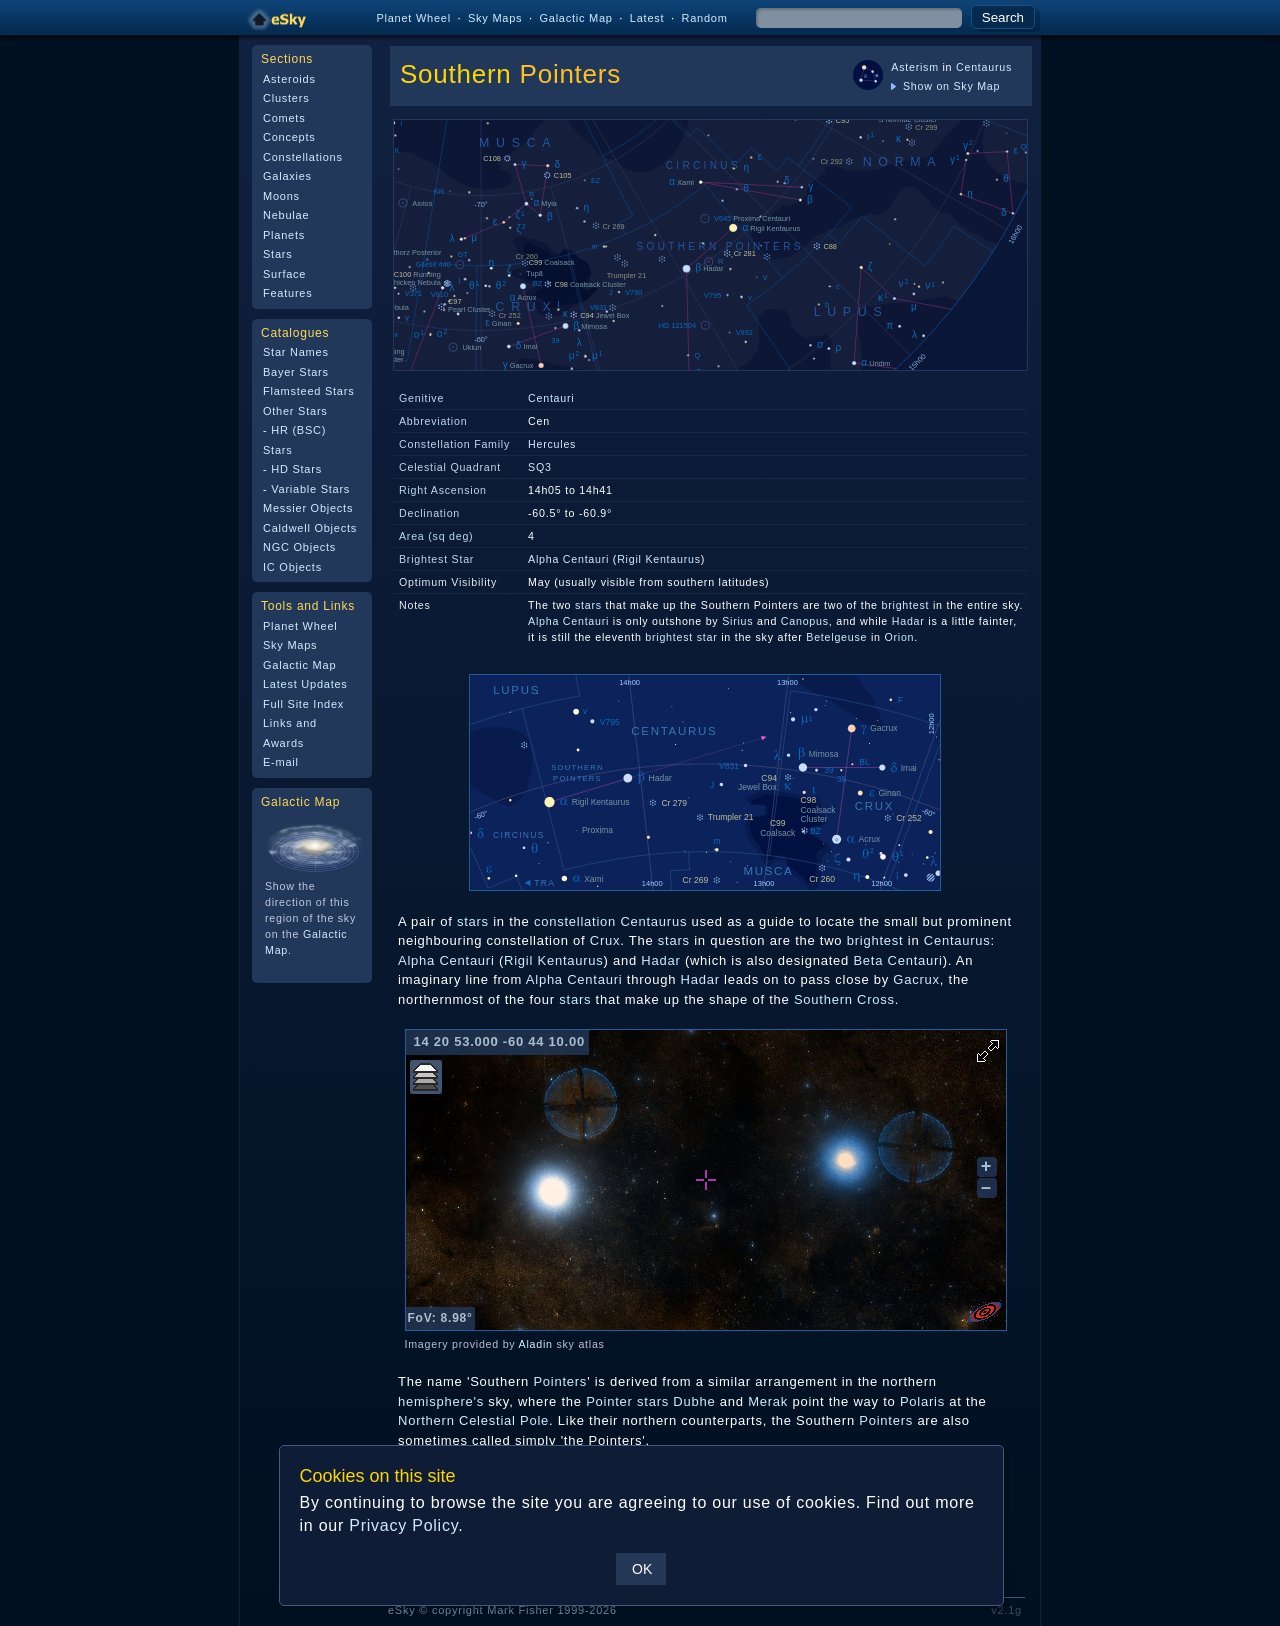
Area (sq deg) (436, 536)
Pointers (570, 74)
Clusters (286, 98)
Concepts (289, 137)
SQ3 (540, 467)
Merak (768, 1401)
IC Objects (292, 567)
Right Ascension (443, 490)
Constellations (303, 157)
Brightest (423, 559)
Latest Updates (305, 684)
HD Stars (296, 469)
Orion (899, 637)
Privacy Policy (403, 1525)
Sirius (737, 621)
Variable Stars (310, 489)
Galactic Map (575, 18)
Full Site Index (303, 704)
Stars (277, 254)
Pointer (609, 1401)
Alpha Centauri (568, 559)
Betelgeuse (836, 637)
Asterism (915, 67)
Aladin (536, 1344)
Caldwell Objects (310, 528)
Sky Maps (495, 18)
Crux (605, 940)
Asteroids (289, 79)
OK (642, 1569)
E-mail (281, 762)
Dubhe (694, 1401)
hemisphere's (441, 1401)
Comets (284, 118)
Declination (429, 513)
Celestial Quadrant (450, 467)
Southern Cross (844, 999)
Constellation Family (454, 444)
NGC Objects (299, 547)
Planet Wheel (413, 18)
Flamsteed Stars (308, 391)
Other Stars (295, 411)
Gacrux (916, 979)
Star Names (296, 352)
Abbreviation (433, 421)
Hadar (908, 621)
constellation (575, 921)
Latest (647, 18)
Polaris (922, 1401)
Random (704, 18)
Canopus (805, 621)
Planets (284, 235)
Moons (281, 196)
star (707, 637)
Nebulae (286, 215)
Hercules (552, 444)
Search (1003, 17)
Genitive (421, 398)
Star (463, 559)
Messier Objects (308, 508)
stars (588, 605)
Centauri (551, 398)
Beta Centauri (897, 960)
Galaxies (287, 176)
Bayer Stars (296, 372)
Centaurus (984, 67)
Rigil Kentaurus (659, 559)
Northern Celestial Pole (473, 1420)
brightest (906, 605)
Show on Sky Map (945, 86)
